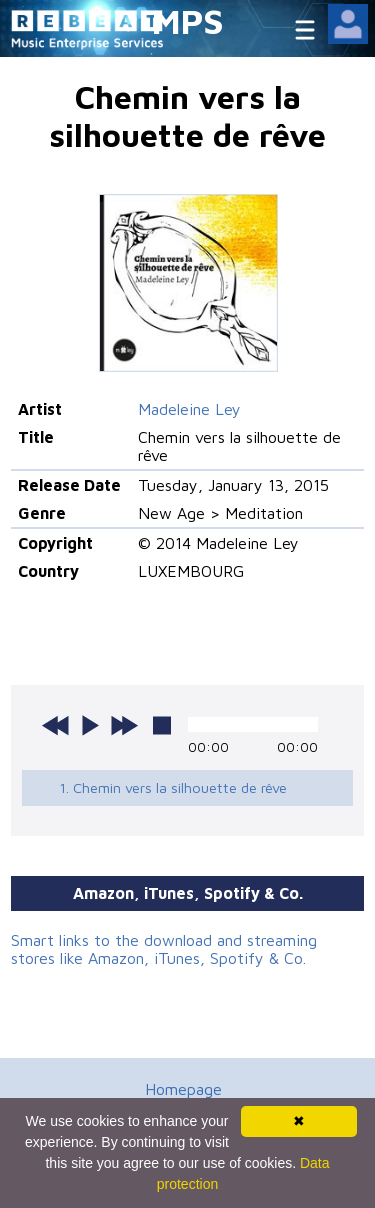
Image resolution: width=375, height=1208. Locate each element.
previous (56, 725)
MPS (188, 20)
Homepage (183, 1089)
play (90, 725)
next (124, 725)
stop (162, 725)
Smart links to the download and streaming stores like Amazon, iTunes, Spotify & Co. (164, 949)
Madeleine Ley (189, 409)
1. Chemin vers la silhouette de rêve (173, 787)
